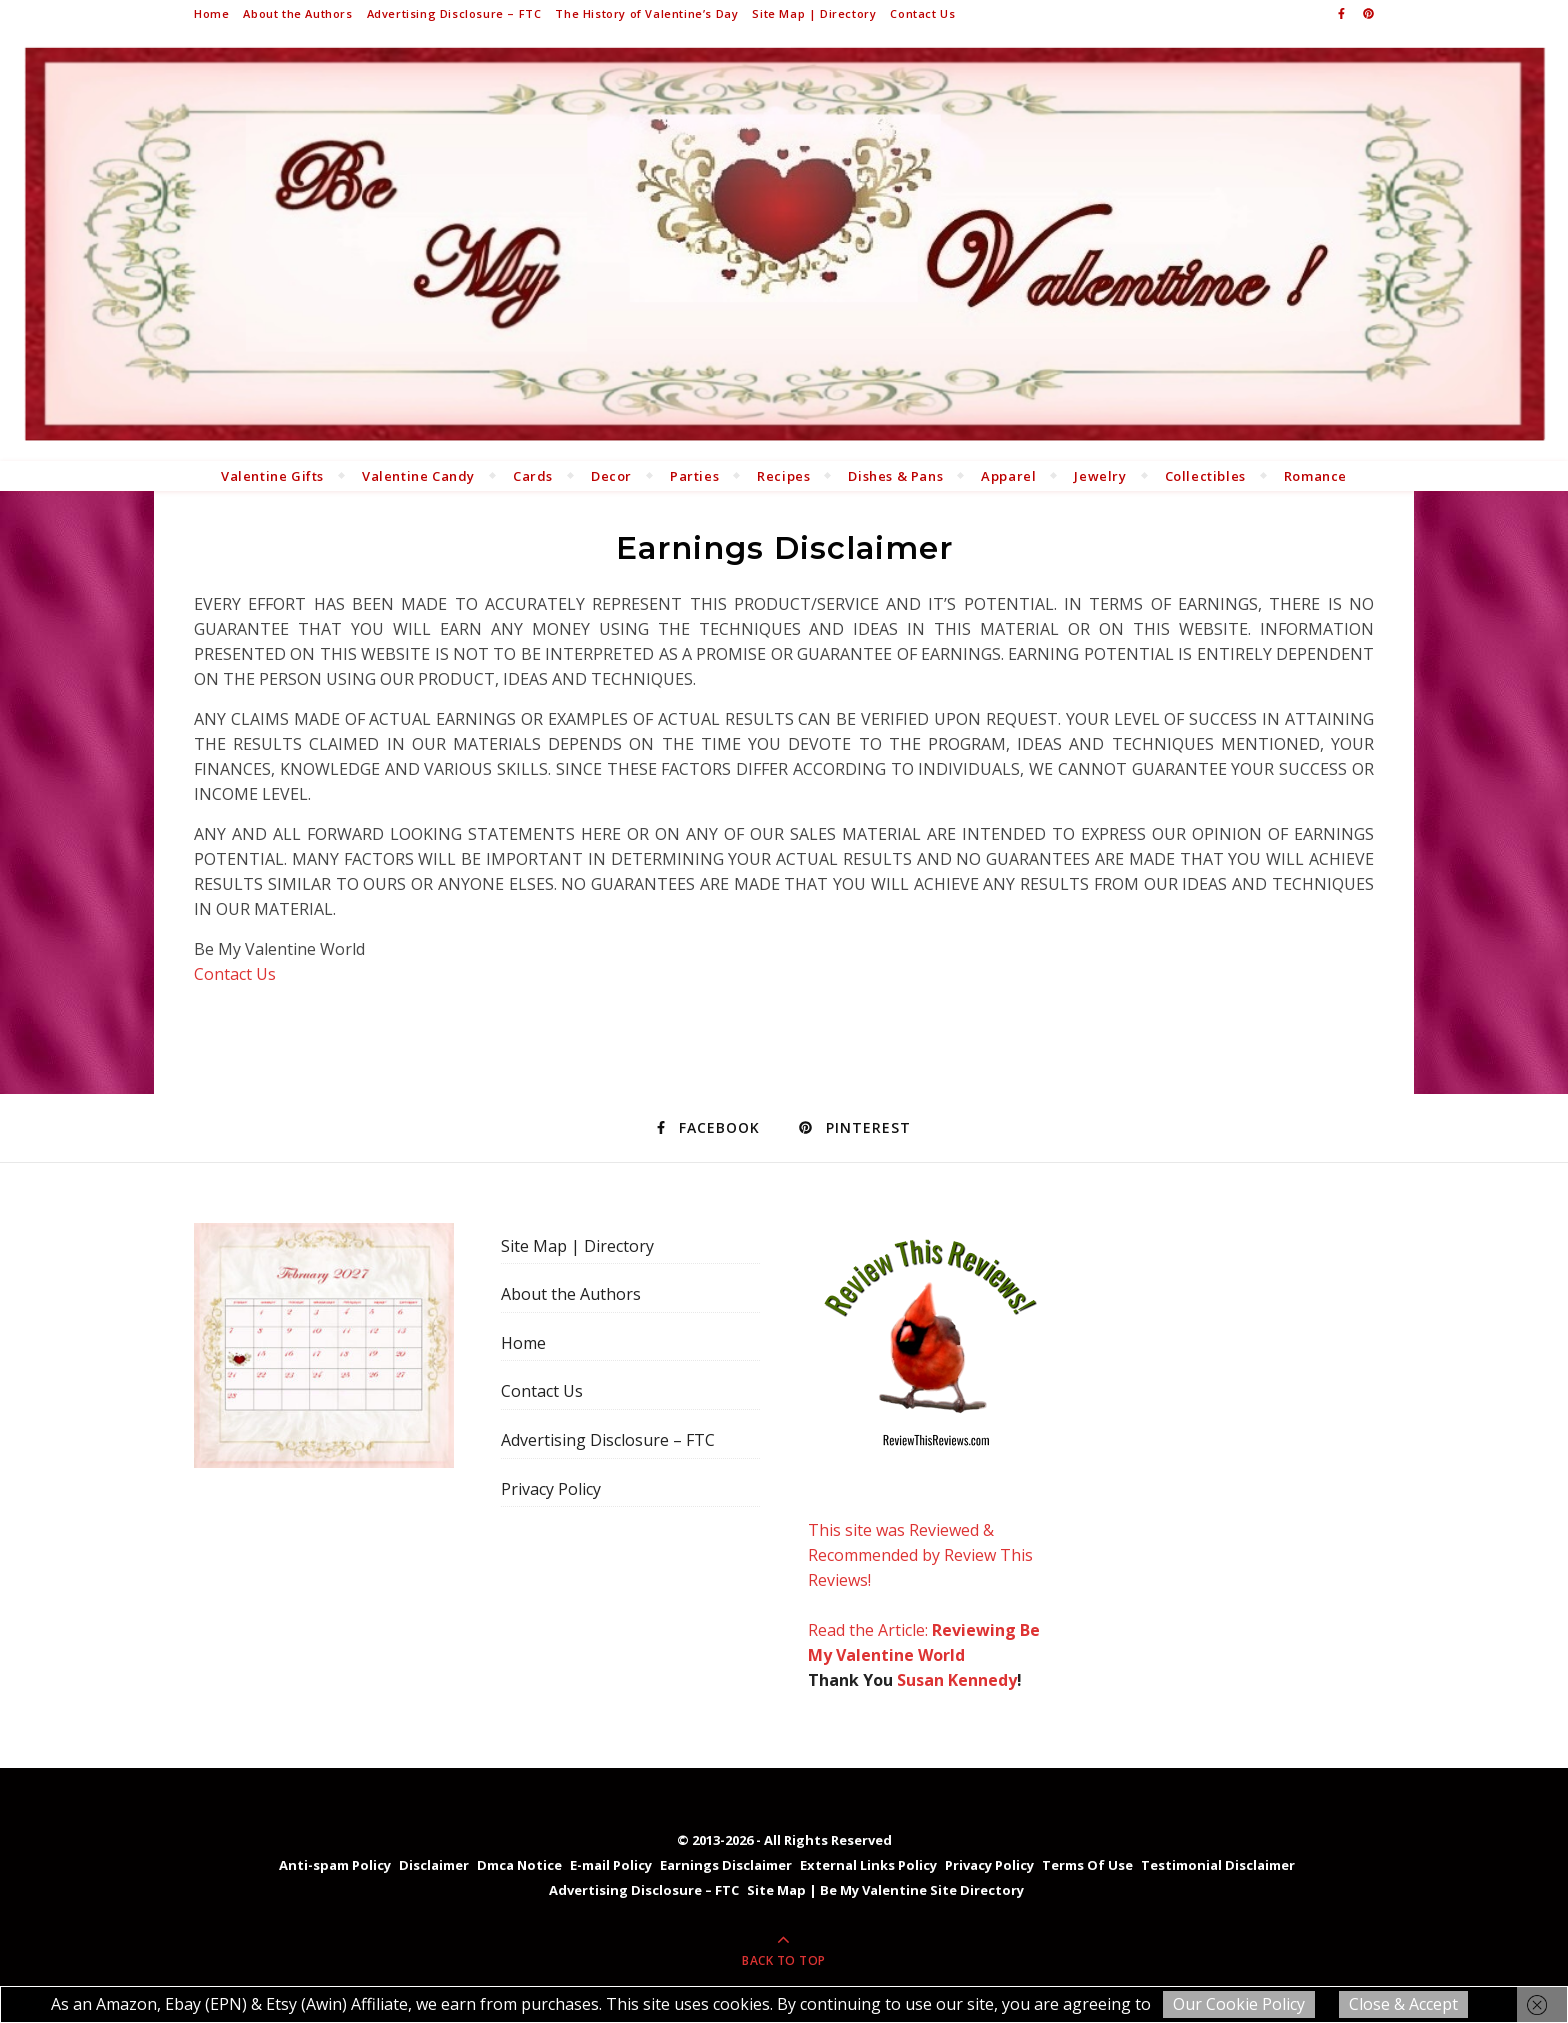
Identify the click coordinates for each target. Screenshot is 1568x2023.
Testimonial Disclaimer (1218, 1865)
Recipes (783, 476)
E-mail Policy (611, 1865)
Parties (694, 476)
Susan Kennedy (957, 1680)
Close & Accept (1403, 2004)
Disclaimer (434, 1865)
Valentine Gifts (272, 476)
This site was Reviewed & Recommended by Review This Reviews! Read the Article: (930, 1432)
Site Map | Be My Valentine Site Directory (885, 1890)
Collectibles (1205, 476)
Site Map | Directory (814, 13)
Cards (533, 476)
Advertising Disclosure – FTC (454, 13)
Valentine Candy (418, 476)
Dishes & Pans (895, 476)
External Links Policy (868, 1865)
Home (211, 13)
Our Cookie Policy (1239, 2004)
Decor (611, 476)
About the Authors (297, 13)
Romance (1315, 476)
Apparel (1008, 476)
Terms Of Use (1087, 1865)
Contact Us (922, 13)
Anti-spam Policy (335, 1865)
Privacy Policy (551, 1489)
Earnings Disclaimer (726, 1865)
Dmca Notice (519, 1865)
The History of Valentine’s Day (646, 13)
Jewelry (1100, 476)
